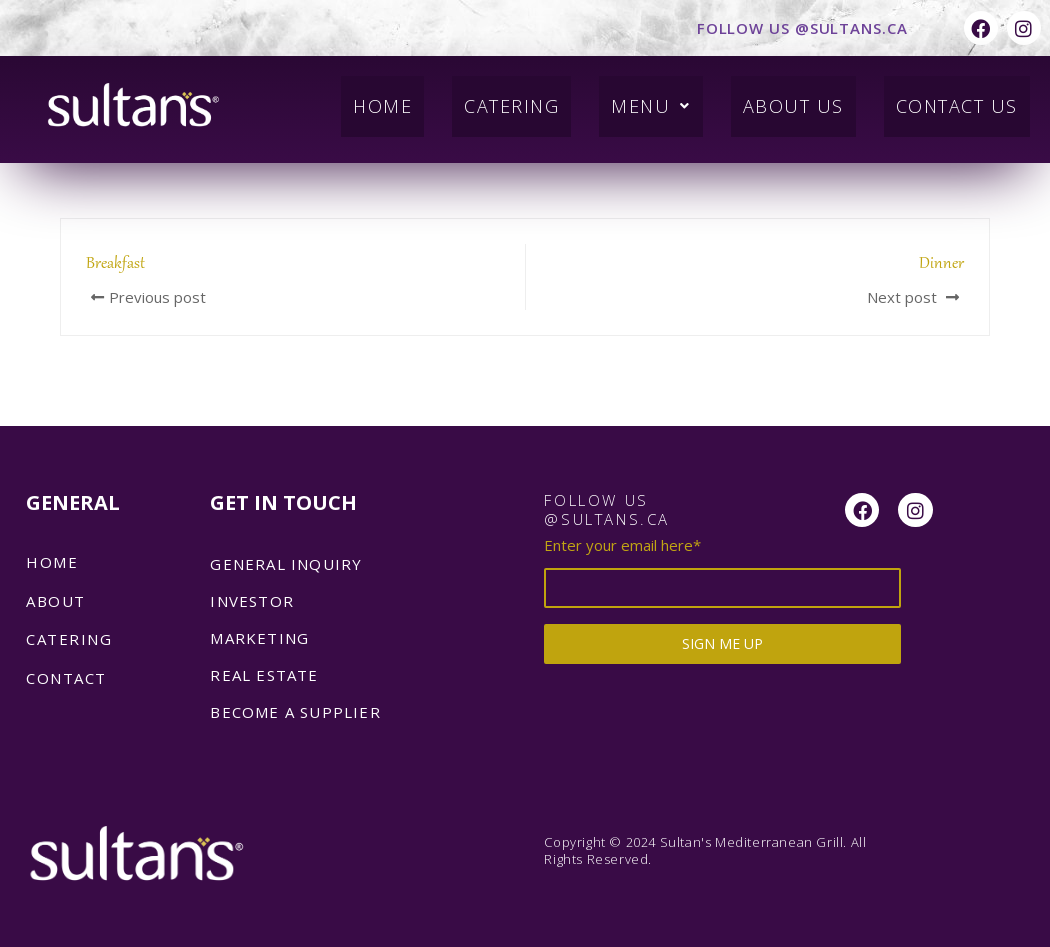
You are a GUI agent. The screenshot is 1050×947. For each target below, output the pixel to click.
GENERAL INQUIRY (286, 564)
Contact (66, 678)
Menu (633, 98)
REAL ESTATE (264, 675)
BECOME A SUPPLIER (295, 712)
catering (69, 639)
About (56, 601)
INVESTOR (252, 601)
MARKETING (259, 638)
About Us (780, 98)
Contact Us (951, 98)
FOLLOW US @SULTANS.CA (802, 28)
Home (351, 98)
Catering (486, 98)
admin (109, 170)
